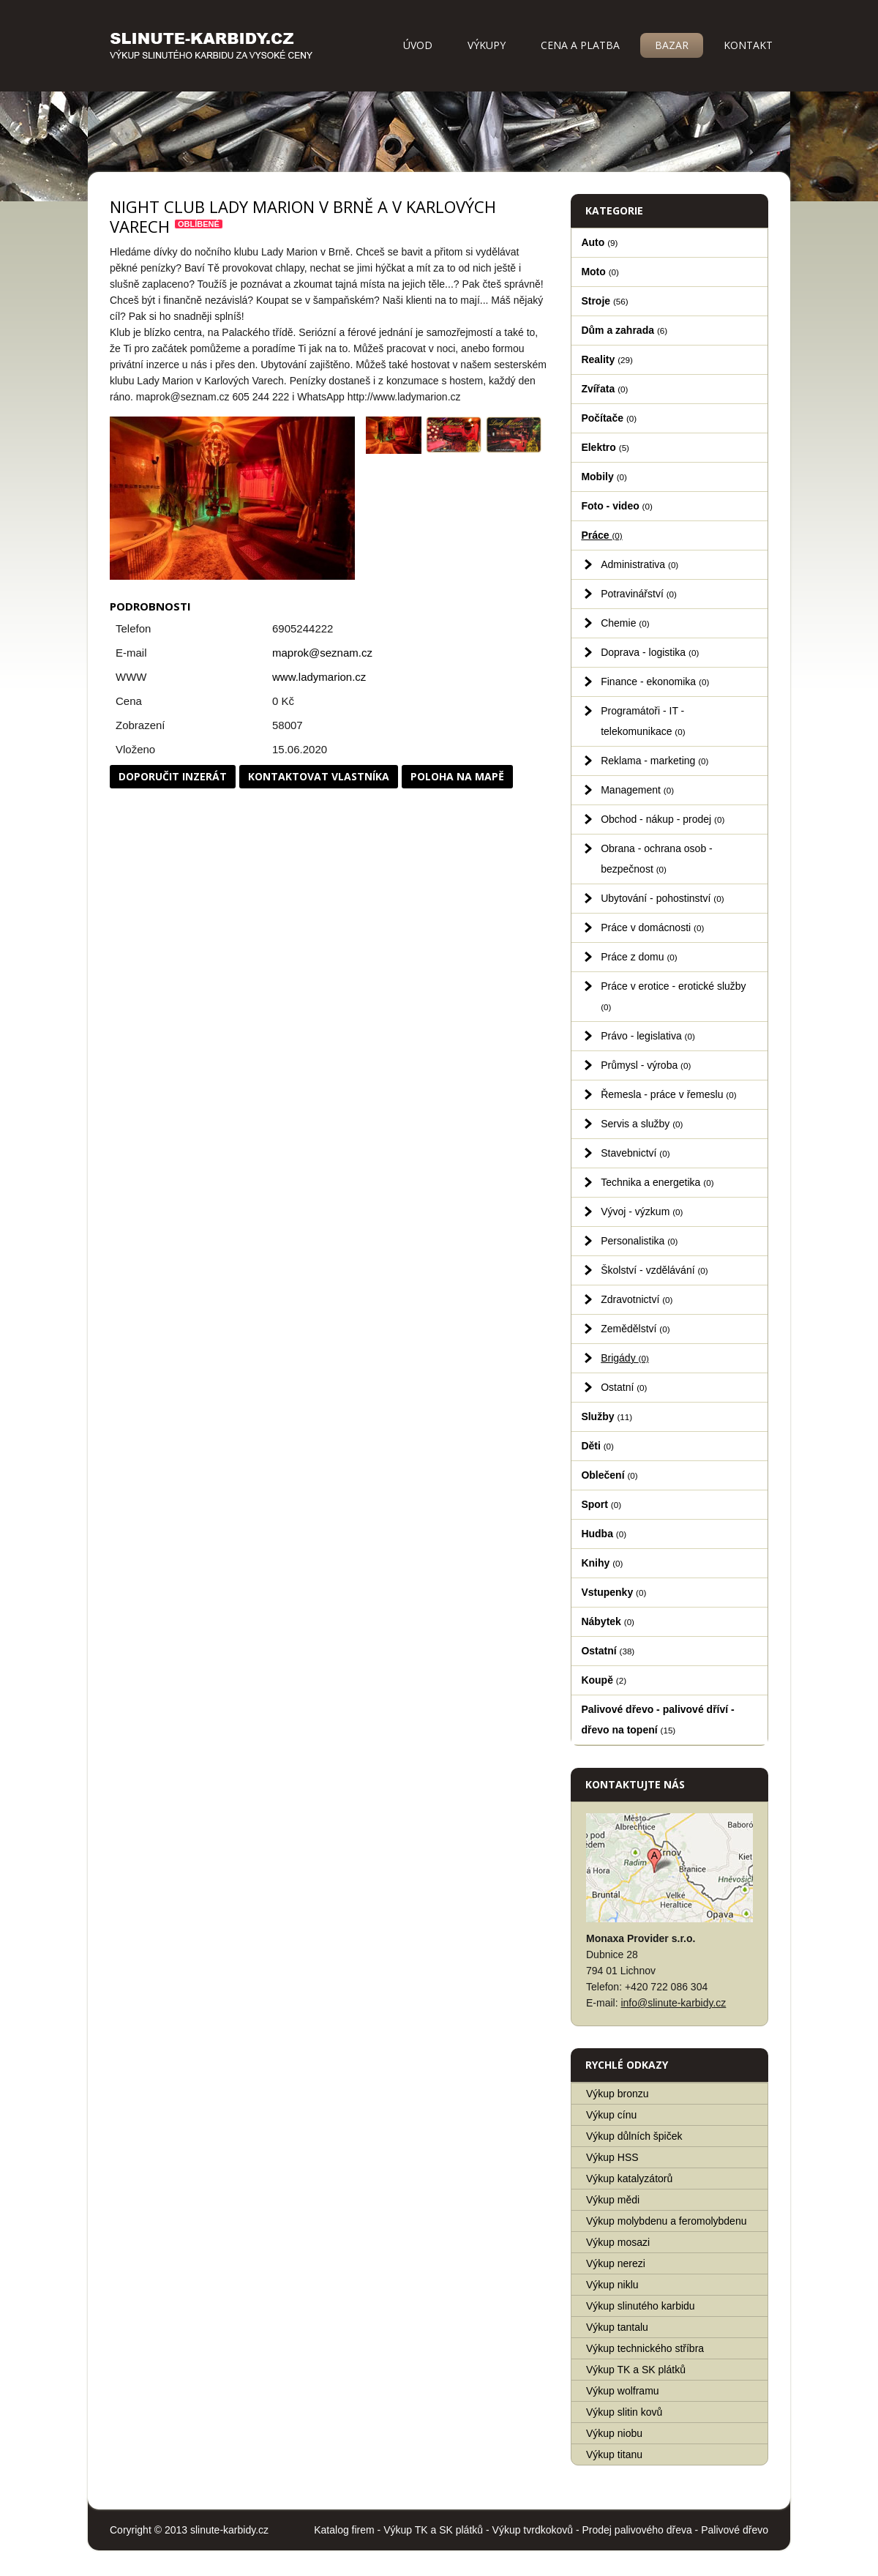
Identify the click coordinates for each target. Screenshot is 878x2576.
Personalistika (639, 1241)
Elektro (605, 447)
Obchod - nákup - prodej (662, 819)
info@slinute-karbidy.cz (673, 2003)
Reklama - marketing (654, 760)
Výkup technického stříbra (645, 2348)
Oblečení (609, 1475)
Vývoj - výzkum (642, 1211)
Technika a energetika (657, 1182)
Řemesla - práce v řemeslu (668, 1094)
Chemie (625, 623)
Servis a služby (642, 1124)
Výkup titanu (614, 2454)
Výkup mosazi (618, 2242)
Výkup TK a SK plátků (636, 2369)
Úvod (417, 45)
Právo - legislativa (648, 1036)
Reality (607, 359)
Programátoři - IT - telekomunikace (643, 721)
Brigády (625, 1358)
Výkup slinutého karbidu (640, 2306)
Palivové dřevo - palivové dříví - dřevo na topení (657, 1719)
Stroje (604, 301)
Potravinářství (639, 594)
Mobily (603, 476)
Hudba (603, 1533)
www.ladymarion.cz (319, 677)
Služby (606, 1416)
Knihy (602, 1563)
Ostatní (624, 1387)
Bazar (671, 45)
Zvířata (604, 389)
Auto (599, 242)
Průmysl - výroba (646, 1065)
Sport (601, 1504)
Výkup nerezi (615, 2263)
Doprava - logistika (650, 652)
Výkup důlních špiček (634, 2136)
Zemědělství (635, 1328)
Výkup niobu (614, 2433)
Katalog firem (344, 2530)
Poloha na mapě (457, 776)
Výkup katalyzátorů (629, 2178)
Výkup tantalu (617, 2327)
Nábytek (607, 1621)
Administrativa (639, 564)
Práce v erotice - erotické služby (673, 996)
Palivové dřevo (734, 2530)
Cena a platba (580, 45)
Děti (597, 1446)
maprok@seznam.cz (322, 652)
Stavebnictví (635, 1153)
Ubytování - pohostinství (662, 898)
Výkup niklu (612, 2285)
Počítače (609, 418)
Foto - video (616, 506)
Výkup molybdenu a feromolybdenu (666, 2221)
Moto (600, 271)
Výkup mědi (612, 2200)
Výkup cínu (611, 2115)
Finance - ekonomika (655, 681)
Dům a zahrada (624, 330)
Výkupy (487, 45)
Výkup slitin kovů (624, 2412)
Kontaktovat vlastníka (318, 776)
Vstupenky (613, 1592)
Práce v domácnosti (652, 927)
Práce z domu (639, 957)
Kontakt (748, 45)
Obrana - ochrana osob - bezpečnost (657, 859)
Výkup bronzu (617, 2093)
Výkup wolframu (622, 2391)
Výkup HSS (612, 2157)
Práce (601, 535)
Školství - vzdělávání (654, 1270)
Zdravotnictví (636, 1299)
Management (637, 790)
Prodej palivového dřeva (637, 2530)
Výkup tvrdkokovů (533, 2530)
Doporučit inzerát (173, 776)
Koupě (603, 1680)
